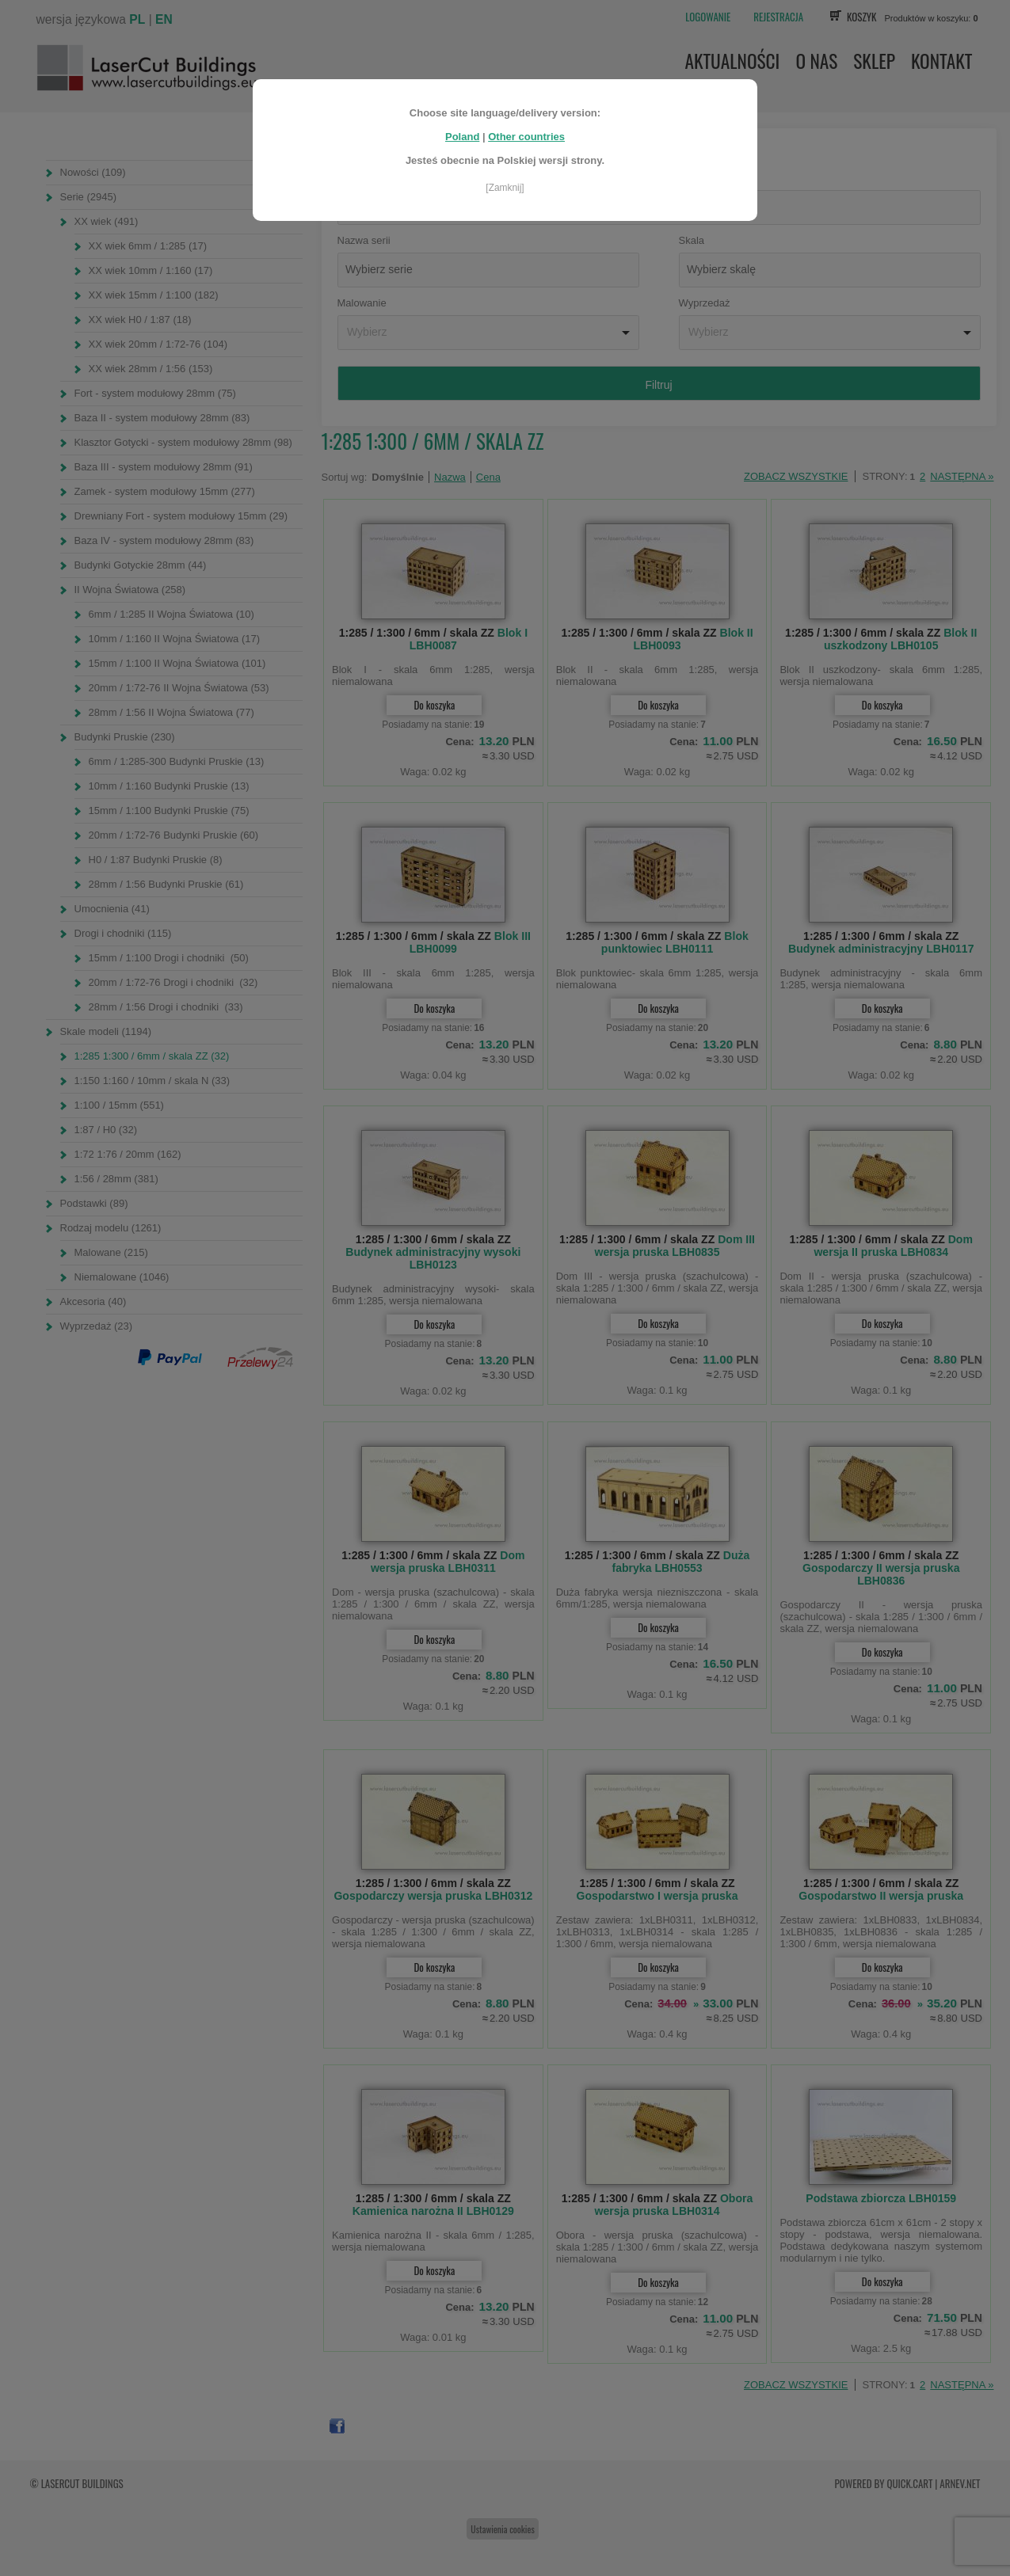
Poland (462, 137)
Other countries (526, 137)
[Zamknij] (505, 187)
